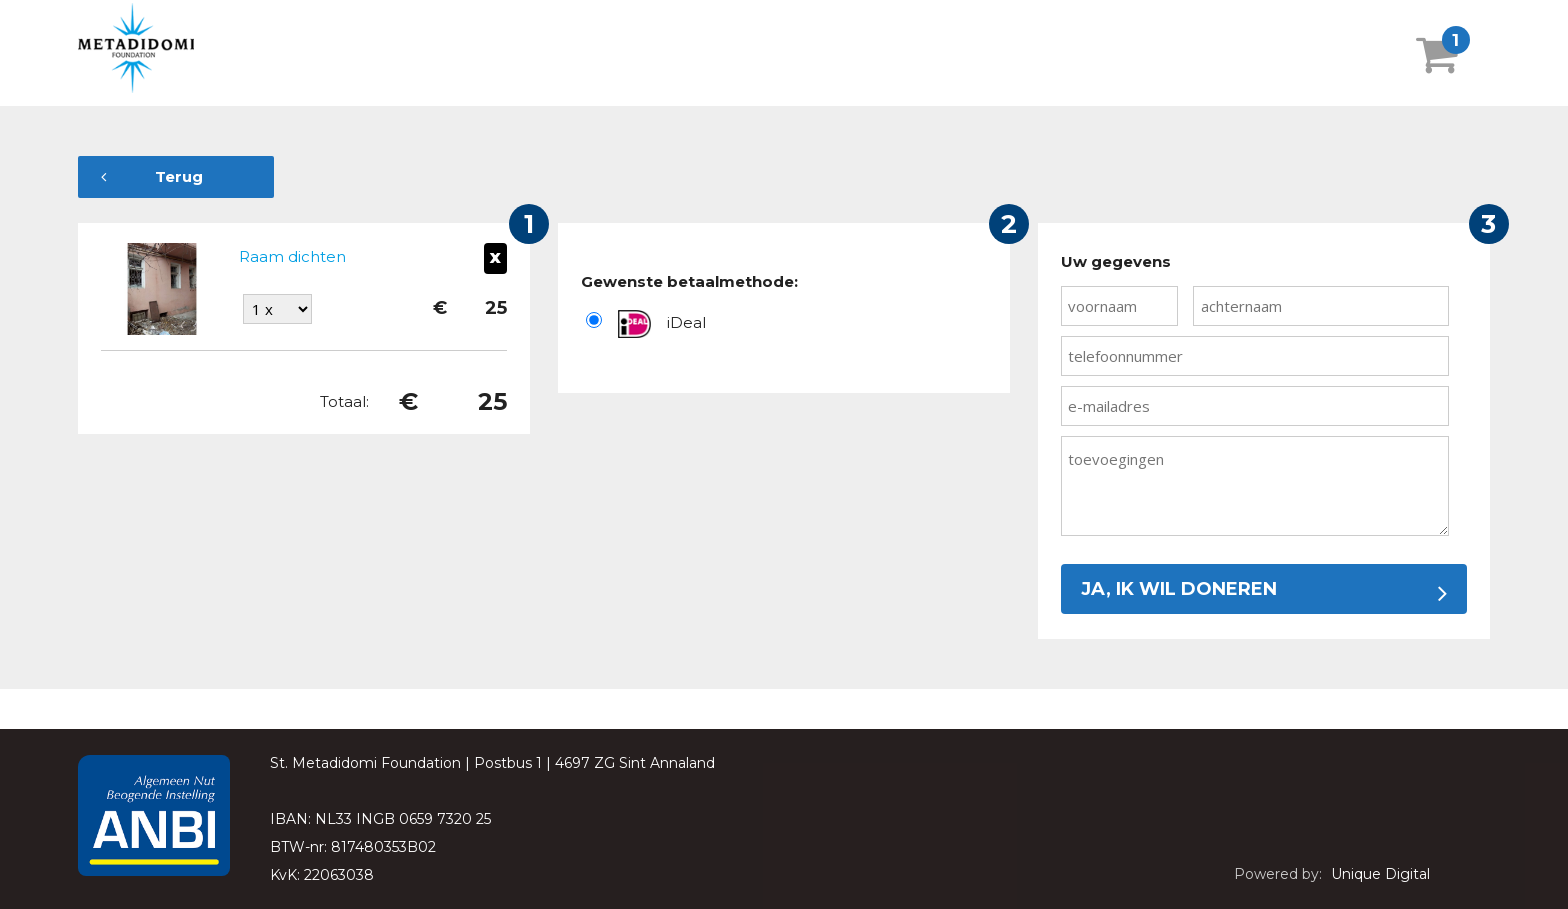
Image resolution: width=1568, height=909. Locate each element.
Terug (152, 176)
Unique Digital (1380, 874)
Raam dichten (292, 256)
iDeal (686, 322)
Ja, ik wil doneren (1264, 588)
